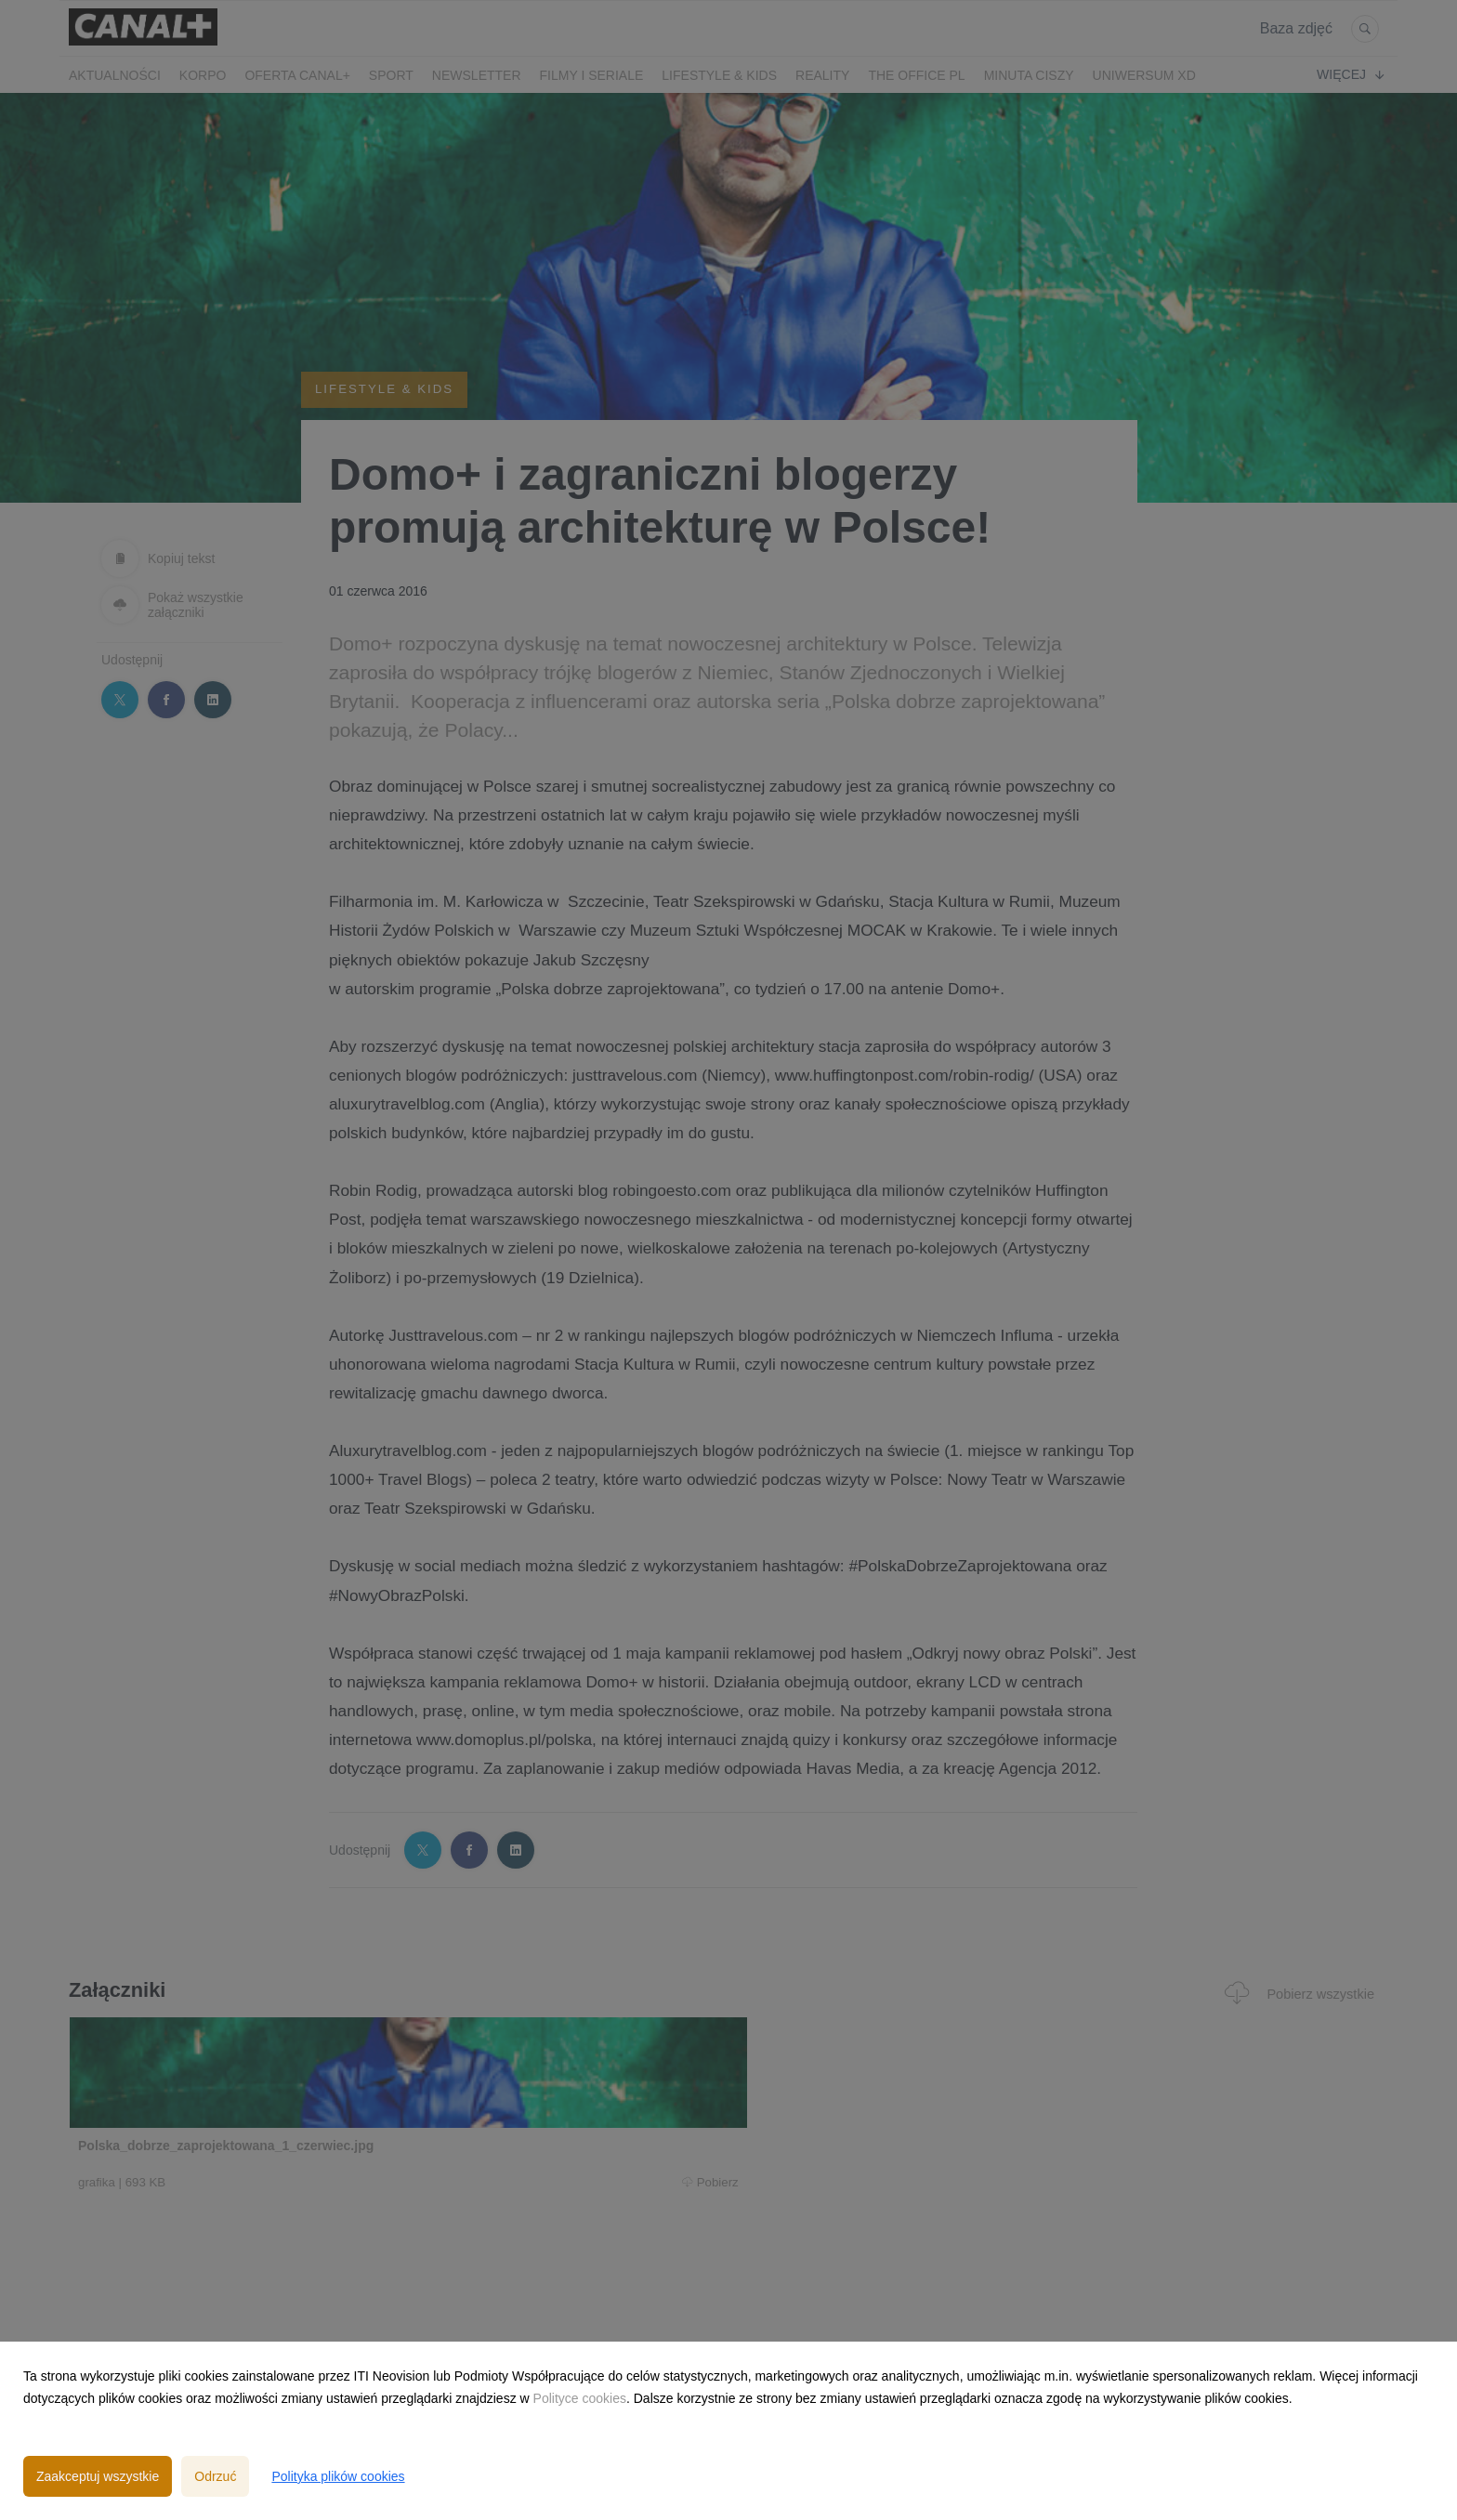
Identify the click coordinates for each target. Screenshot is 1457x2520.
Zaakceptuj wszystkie (97, 2476)
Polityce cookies (579, 2398)
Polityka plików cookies (337, 2476)
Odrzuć (215, 2476)
